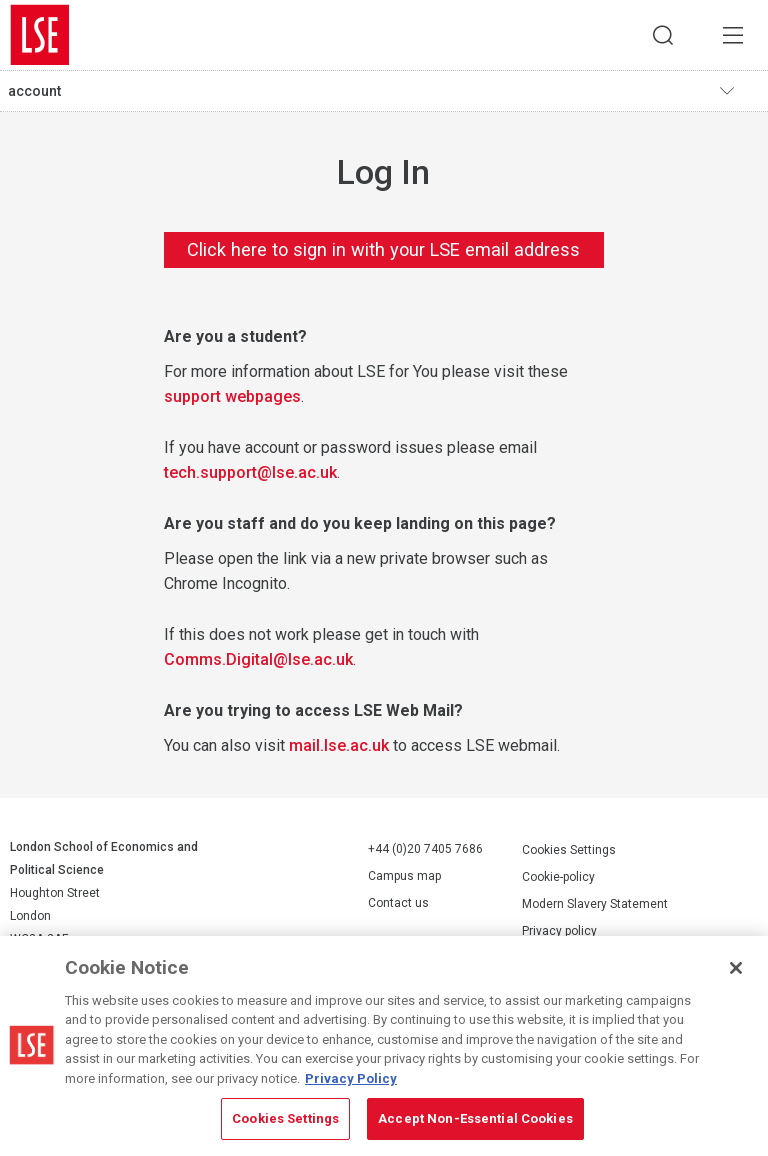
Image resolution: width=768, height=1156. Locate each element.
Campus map (404, 876)
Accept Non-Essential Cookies (475, 1118)
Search (663, 35)
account (34, 91)
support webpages (232, 396)
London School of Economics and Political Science (40, 35)
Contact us (398, 903)
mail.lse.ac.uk (339, 745)
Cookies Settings (569, 850)
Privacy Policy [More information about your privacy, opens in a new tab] (351, 1078)
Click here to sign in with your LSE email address (383, 249)
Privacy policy (559, 931)
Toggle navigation (739, 91)
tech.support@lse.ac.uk (250, 472)
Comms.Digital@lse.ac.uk (258, 659)
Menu (733, 35)
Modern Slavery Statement (595, 904)
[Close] (736, 968)
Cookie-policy (558, 877)
